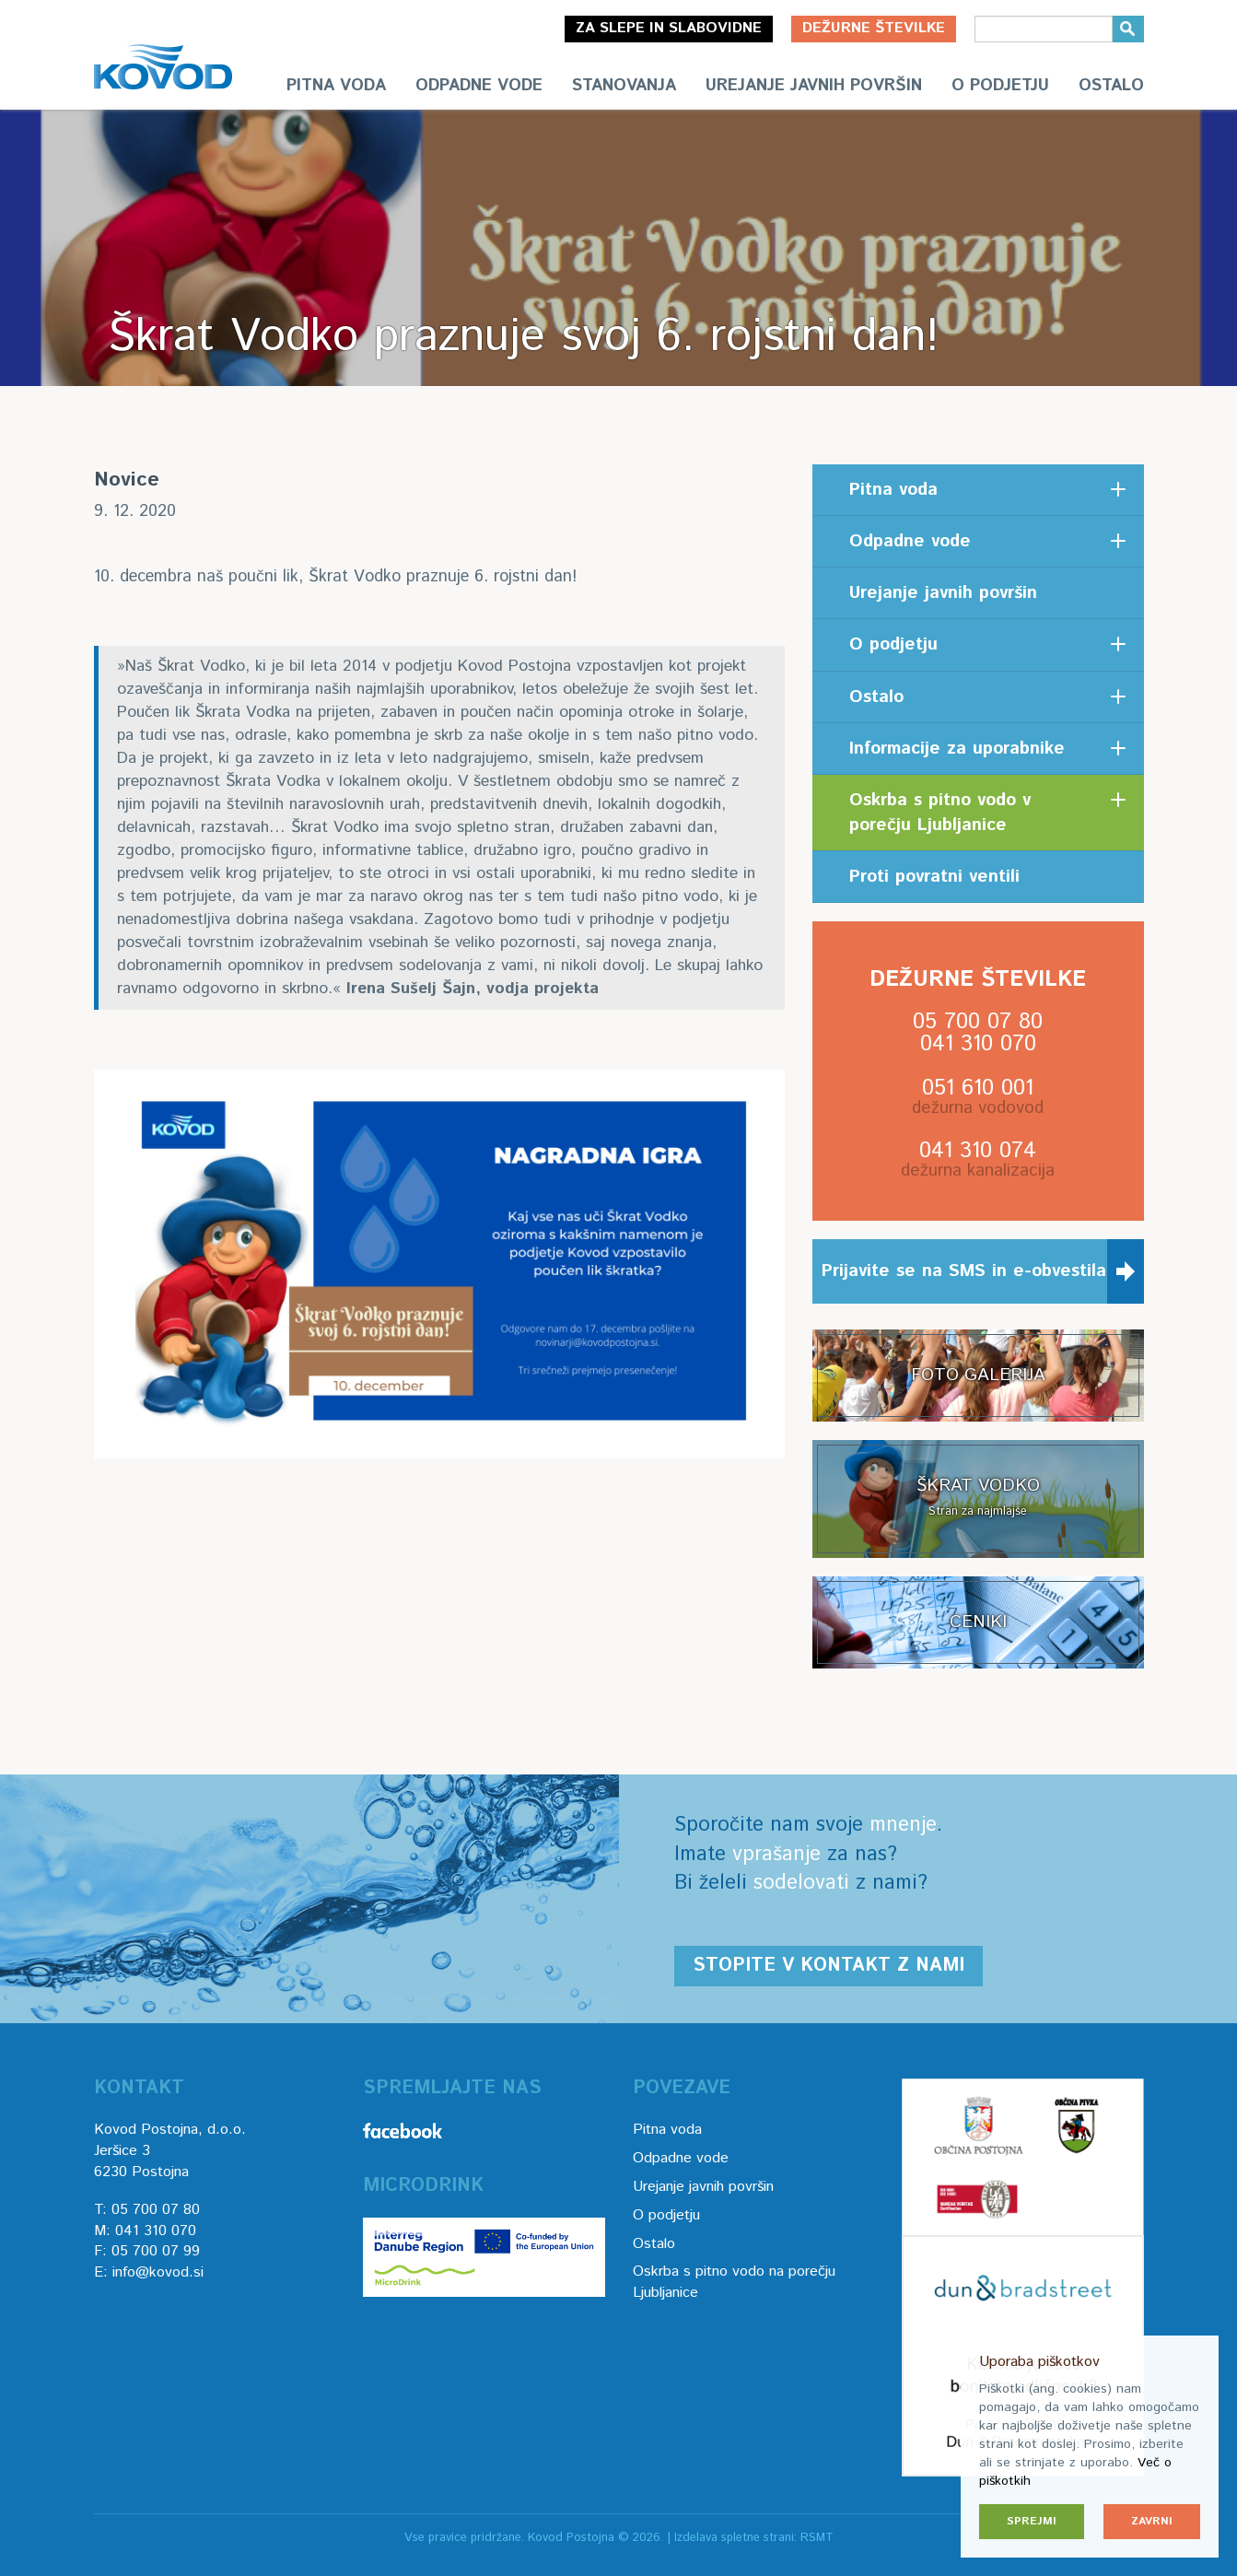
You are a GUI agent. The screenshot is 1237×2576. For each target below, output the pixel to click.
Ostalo (1111, 86)
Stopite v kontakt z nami (828, 1965)
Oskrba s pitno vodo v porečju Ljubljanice (940, 812)
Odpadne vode (479, 86)
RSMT (817, 2538)
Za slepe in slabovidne (669, 28)
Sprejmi (1031, 2521)
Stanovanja (624, 86)
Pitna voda (336, 86)
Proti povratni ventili (934, 876)
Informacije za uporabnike (957, 748)
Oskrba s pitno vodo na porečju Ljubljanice (734, 2282)
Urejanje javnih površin (814, 86)
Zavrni (1152, 2521)
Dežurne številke (873, 28)
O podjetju (1000, 86)
